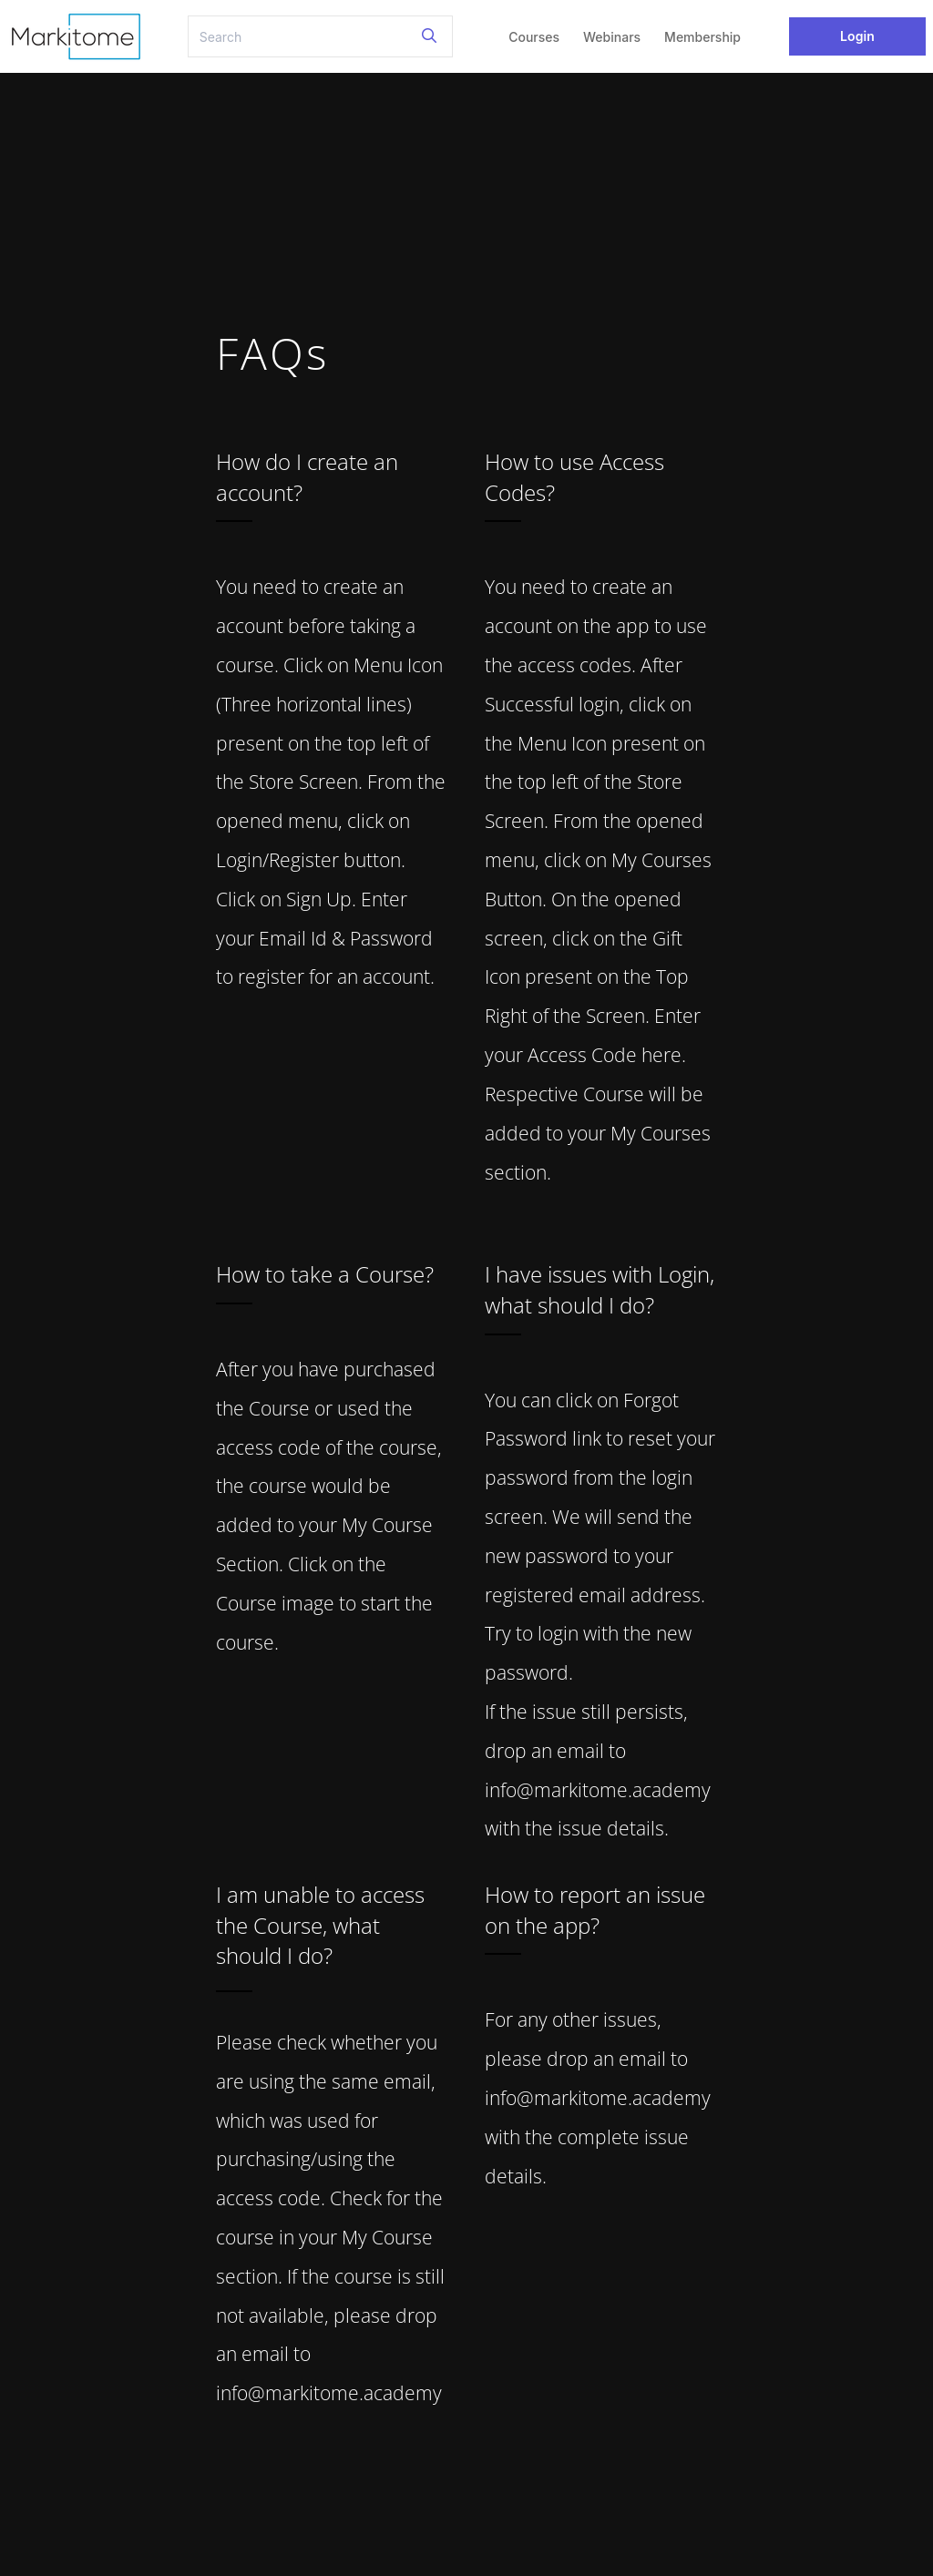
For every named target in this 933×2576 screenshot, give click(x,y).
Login (857, 36)
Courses (533, 37)
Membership (702, 37)
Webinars (612, 37)
